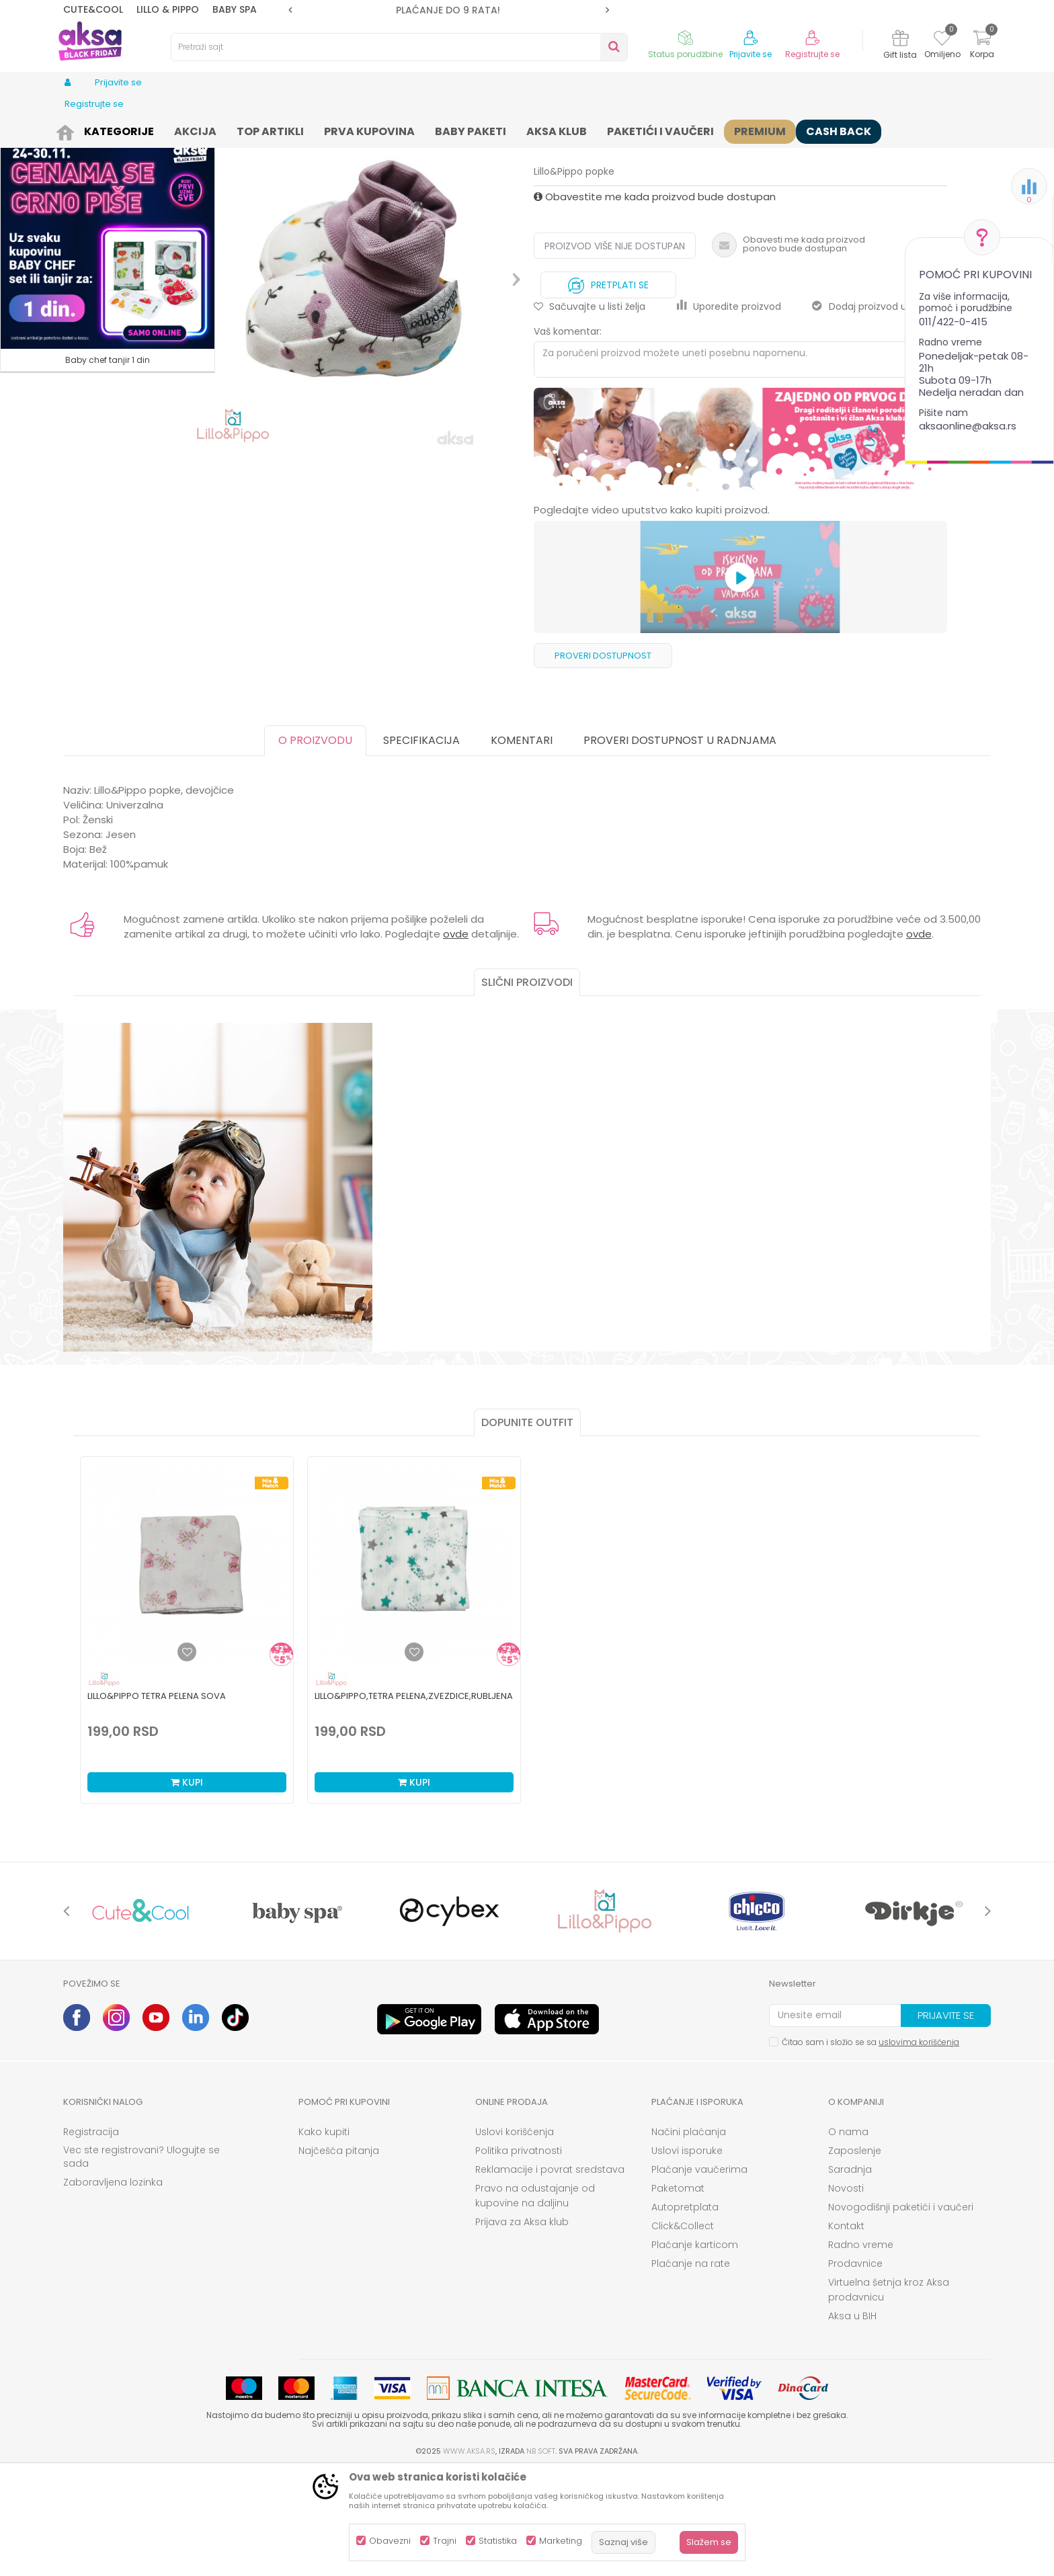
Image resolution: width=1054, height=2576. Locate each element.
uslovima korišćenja (919, 2146)
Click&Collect (682, 2330)
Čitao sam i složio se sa (870, 2146)
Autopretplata (685, 2311)
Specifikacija (421, 844)
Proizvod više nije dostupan (614, 350)
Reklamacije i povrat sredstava (549, 2273)
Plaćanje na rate (690, 2367)
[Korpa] (982, 46)
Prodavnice (855, 2367)
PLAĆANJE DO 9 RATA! (448, 10)
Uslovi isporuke (687, 2254)
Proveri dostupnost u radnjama (679, 844)
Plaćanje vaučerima (699, 2273)
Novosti (846, 2292)
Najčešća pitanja (338, 2254)
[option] (448, 10)
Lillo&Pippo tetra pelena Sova (156, 1800)
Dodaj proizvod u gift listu (879, 410)
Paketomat (677, 2292)
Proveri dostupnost (603, 759)
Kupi (187, 1886)
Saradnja (850, 2273)
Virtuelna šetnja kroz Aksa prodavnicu (888, 2394)
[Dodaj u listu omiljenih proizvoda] (186, 1756)
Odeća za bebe (211, 129)
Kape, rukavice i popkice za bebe (318, 129)
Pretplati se (608, 386)
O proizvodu (315, 844)
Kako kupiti (324, 2236)
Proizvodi (113, 129)
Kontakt (846, 2330)
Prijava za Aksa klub (522, 2326)
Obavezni (390, 2541)
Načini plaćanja (688, 2236)
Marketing (560, 2541)
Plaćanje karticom (694, 2349)
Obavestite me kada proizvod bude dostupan (655, 301)
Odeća (155, 129)
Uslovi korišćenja (514, 2236)
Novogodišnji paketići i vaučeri (900, 2311)
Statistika (498, 2541)
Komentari (522, 844)
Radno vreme (860, 2349)
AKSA (73, 129)
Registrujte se (812, 54)
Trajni (444, 2541)
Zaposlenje (854, 2254)
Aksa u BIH (852, 2420)
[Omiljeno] (942, 40)
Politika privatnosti (518, 2254)
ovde (456, 1038)
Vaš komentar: (568, 435)
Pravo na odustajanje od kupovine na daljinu (535, 2300)
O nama (848, 2236)
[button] (399, 47)
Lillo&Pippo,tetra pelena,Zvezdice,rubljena (414, 1800)
